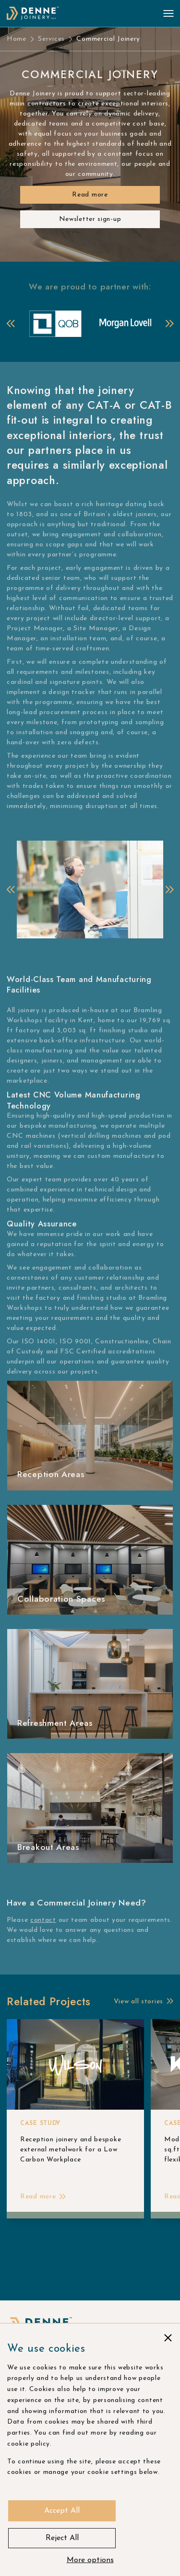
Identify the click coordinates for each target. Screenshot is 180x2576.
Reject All (62, 2538)
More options (90, 2560)
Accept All (62, 2511)
